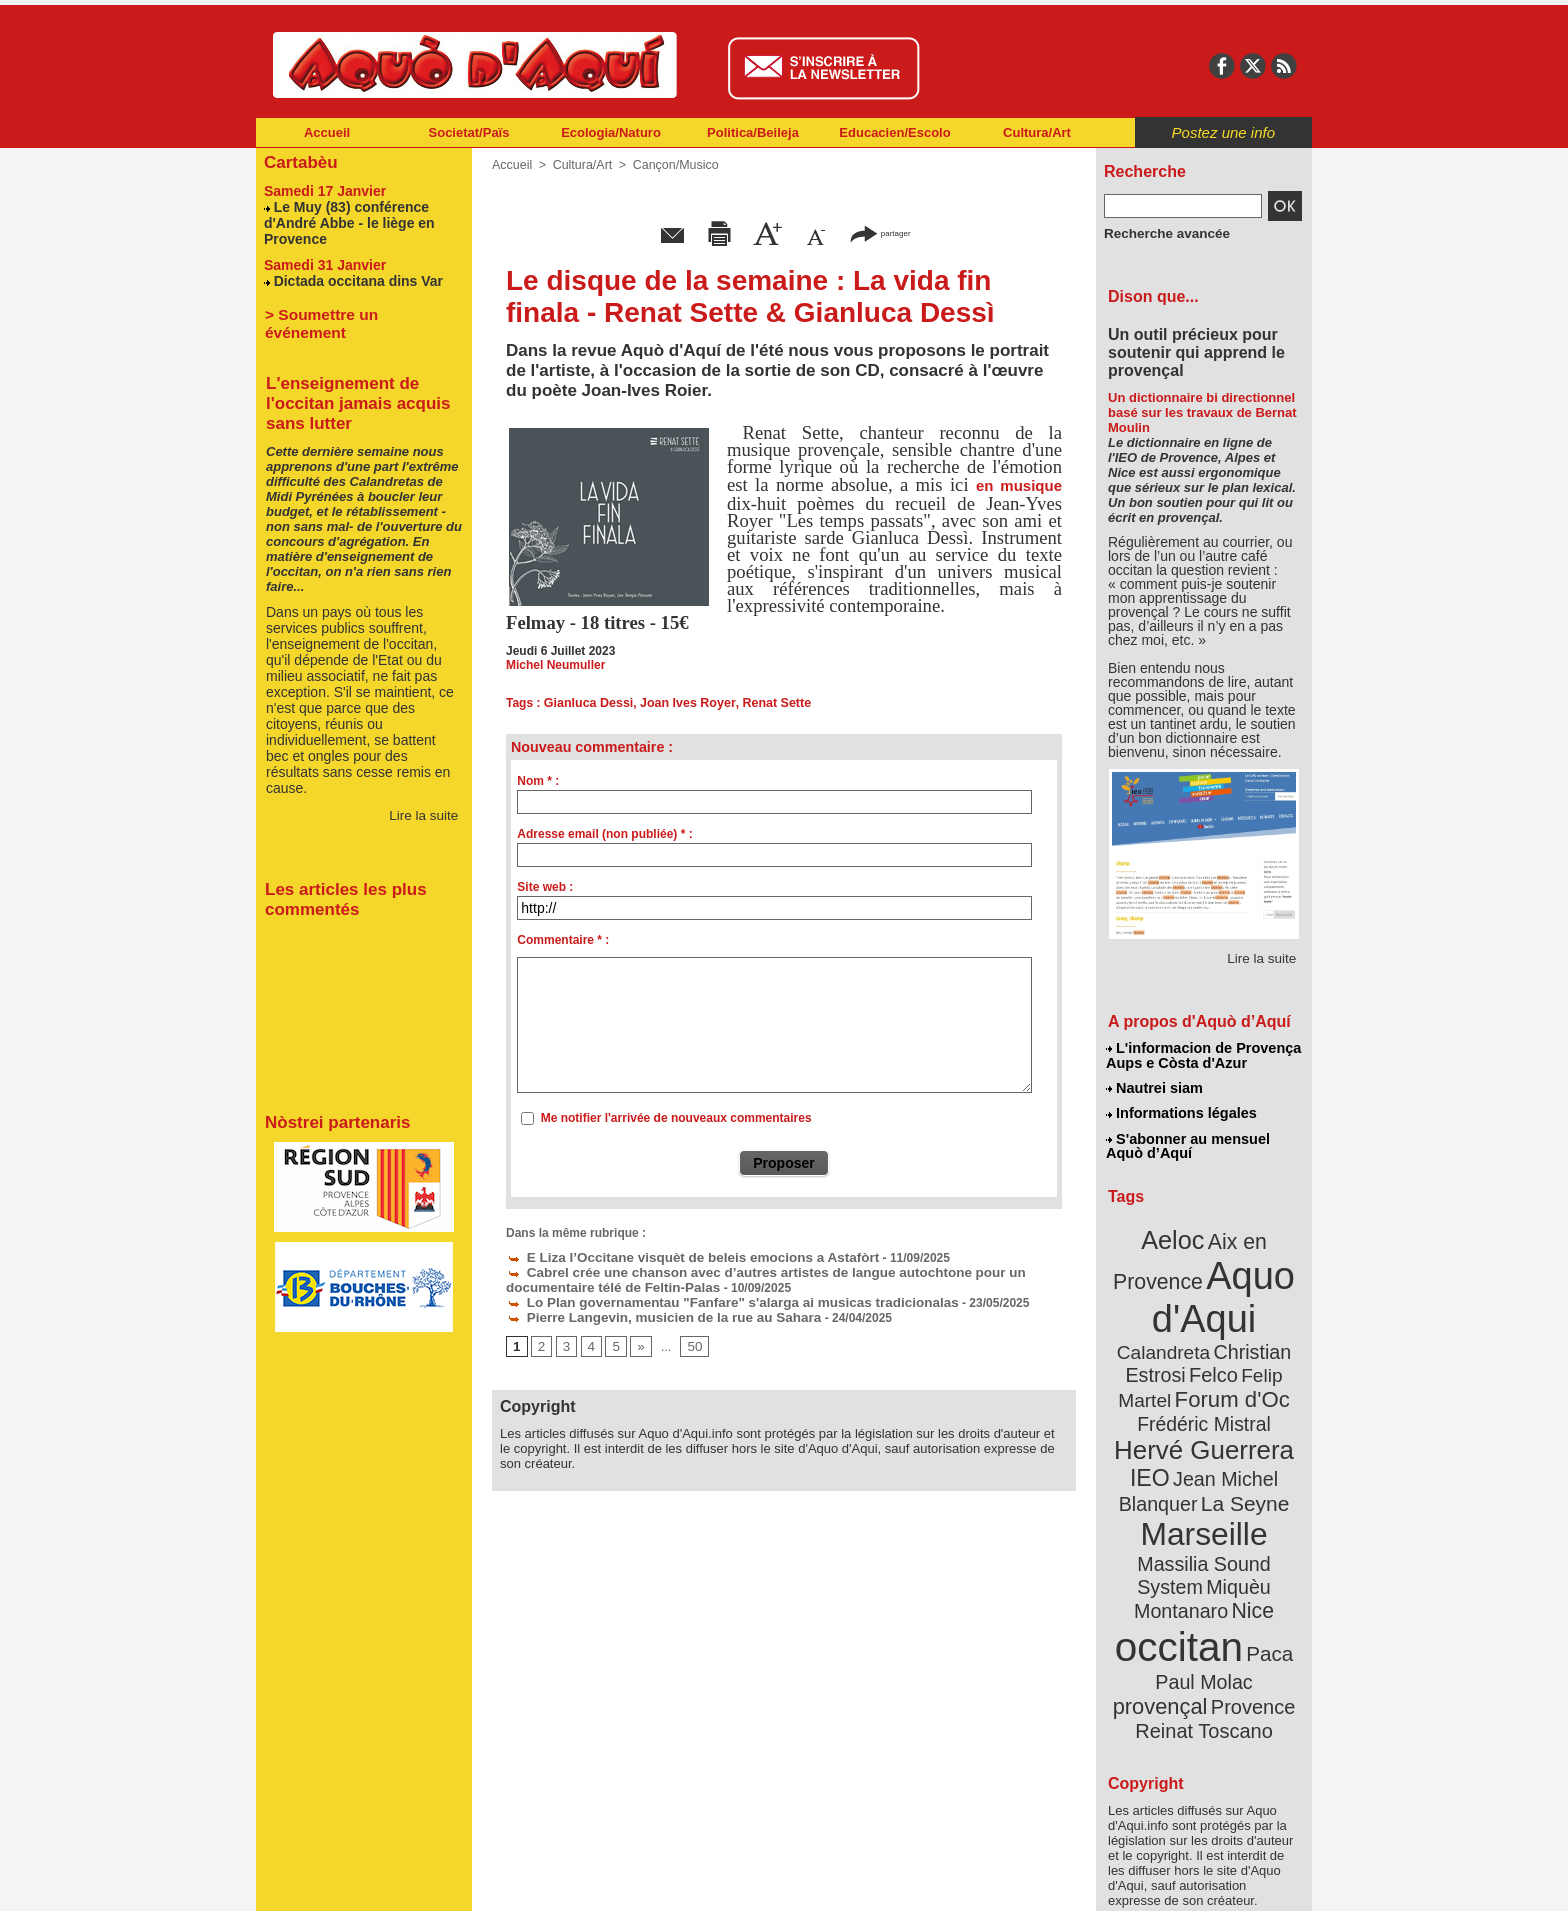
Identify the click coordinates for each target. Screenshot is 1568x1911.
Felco (1269, 1334)
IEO (1155, 1429)
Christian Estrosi (1180, 1334)
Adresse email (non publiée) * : (604, 834)
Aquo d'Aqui (1199, 1284)
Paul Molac (1160, 1594)
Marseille (1170, 1480)
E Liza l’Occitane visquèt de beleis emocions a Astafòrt (673, 1256)
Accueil (327, 132)
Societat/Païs (469, 132)
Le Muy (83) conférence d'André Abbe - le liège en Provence (343, 219)
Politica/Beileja (753, 132)
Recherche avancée (1160, 233)
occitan (1181, 1560)
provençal (1249, 1593)
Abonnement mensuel (520, 1881)
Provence (1176, 1615)
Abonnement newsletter (344, 1881)
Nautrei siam (1155, 1086)
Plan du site (696, 1881)
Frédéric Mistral (1225, 1380)
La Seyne (1240, 1452)
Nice (1248, 1528)
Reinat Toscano (1220, 1625)
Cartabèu (298, 161)
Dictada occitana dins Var (353, 275)
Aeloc (1176, 1232)
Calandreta (1252, 1310)
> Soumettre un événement (354, 308)
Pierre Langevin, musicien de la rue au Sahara (647, 1312)
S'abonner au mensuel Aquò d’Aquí (1187, 1141)
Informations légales (1181, 1110)
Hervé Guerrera (1204, 1404)
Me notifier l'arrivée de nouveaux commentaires (676, 1118)
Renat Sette (768, 703)
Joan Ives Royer (682, 703)
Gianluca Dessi (587, 703)
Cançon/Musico (670, 165)
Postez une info (1223, 132)
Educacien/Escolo (894, 132)
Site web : (545, 887)
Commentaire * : (563, 940)
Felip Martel (1174, 1357)
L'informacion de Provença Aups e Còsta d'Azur (1202, 1055)
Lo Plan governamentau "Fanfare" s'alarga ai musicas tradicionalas (708, 1298)
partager (880, 232)
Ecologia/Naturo (611, 132)
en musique (1019, 485)
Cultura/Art (1037, 132)
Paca (1263, 1566)
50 (689, 1341)
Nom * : (538, 781)
